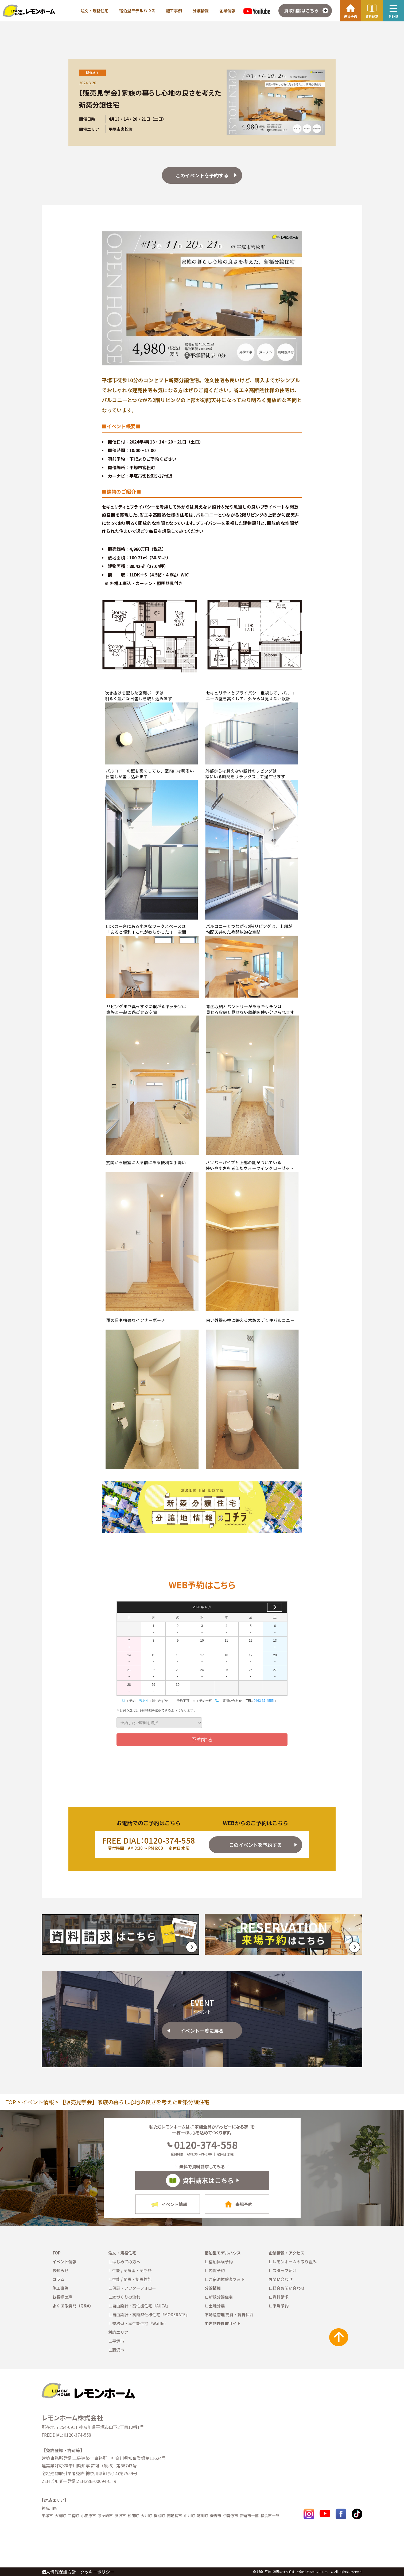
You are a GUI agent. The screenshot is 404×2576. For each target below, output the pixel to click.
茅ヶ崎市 (105, 2515)
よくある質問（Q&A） (72, 2306)
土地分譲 (217, 2306)
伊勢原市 (230, 2515)
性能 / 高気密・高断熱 (132, 2270)
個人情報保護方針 (59, 2572)
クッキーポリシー (97, 2572)
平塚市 (118, 2341)
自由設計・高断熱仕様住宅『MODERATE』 (151, 2314)
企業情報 (227, 10)
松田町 (133, 2515)
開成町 (159, 2515)
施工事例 (174, 10)
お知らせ (60, 2270)
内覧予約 (217, 2270)
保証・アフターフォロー (134, 2288)
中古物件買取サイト (223, 2323)
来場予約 (281, 2306)
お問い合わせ (281, 2279)
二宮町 (73, 2515)
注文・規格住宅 (94, 10)
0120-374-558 (202, 2144)
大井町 (146, 2515)
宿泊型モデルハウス (137, 10)
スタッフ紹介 (285, 2270)
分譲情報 (201, 10)
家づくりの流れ (126, 2297)
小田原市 (88, 2515)
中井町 (189, 2515)
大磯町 (60, 2515)
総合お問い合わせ (289, 2288)
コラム (58, 2279)
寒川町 (202, 2515)
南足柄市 (174, 2515)
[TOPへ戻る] (88, 2385)
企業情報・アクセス (286, 2253)
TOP (10, 2102)
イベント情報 (38, 2102)
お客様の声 (62, 2297)
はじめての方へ (126, 2261)
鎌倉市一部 (249, 2515)
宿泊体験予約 (221, 2261)
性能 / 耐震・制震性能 (132, 2279)
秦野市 (215, 2515)
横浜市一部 (270, 2515)
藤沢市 (118, 2350)
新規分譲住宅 (221, 2297)
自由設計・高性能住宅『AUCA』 (141, 2306)
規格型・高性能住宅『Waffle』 (140, 2323)
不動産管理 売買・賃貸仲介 (229, 2314)
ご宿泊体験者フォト (227, 2279)
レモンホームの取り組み (295, 2261)
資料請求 (281, 2297)
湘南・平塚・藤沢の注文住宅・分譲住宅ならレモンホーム (295, 2571)
